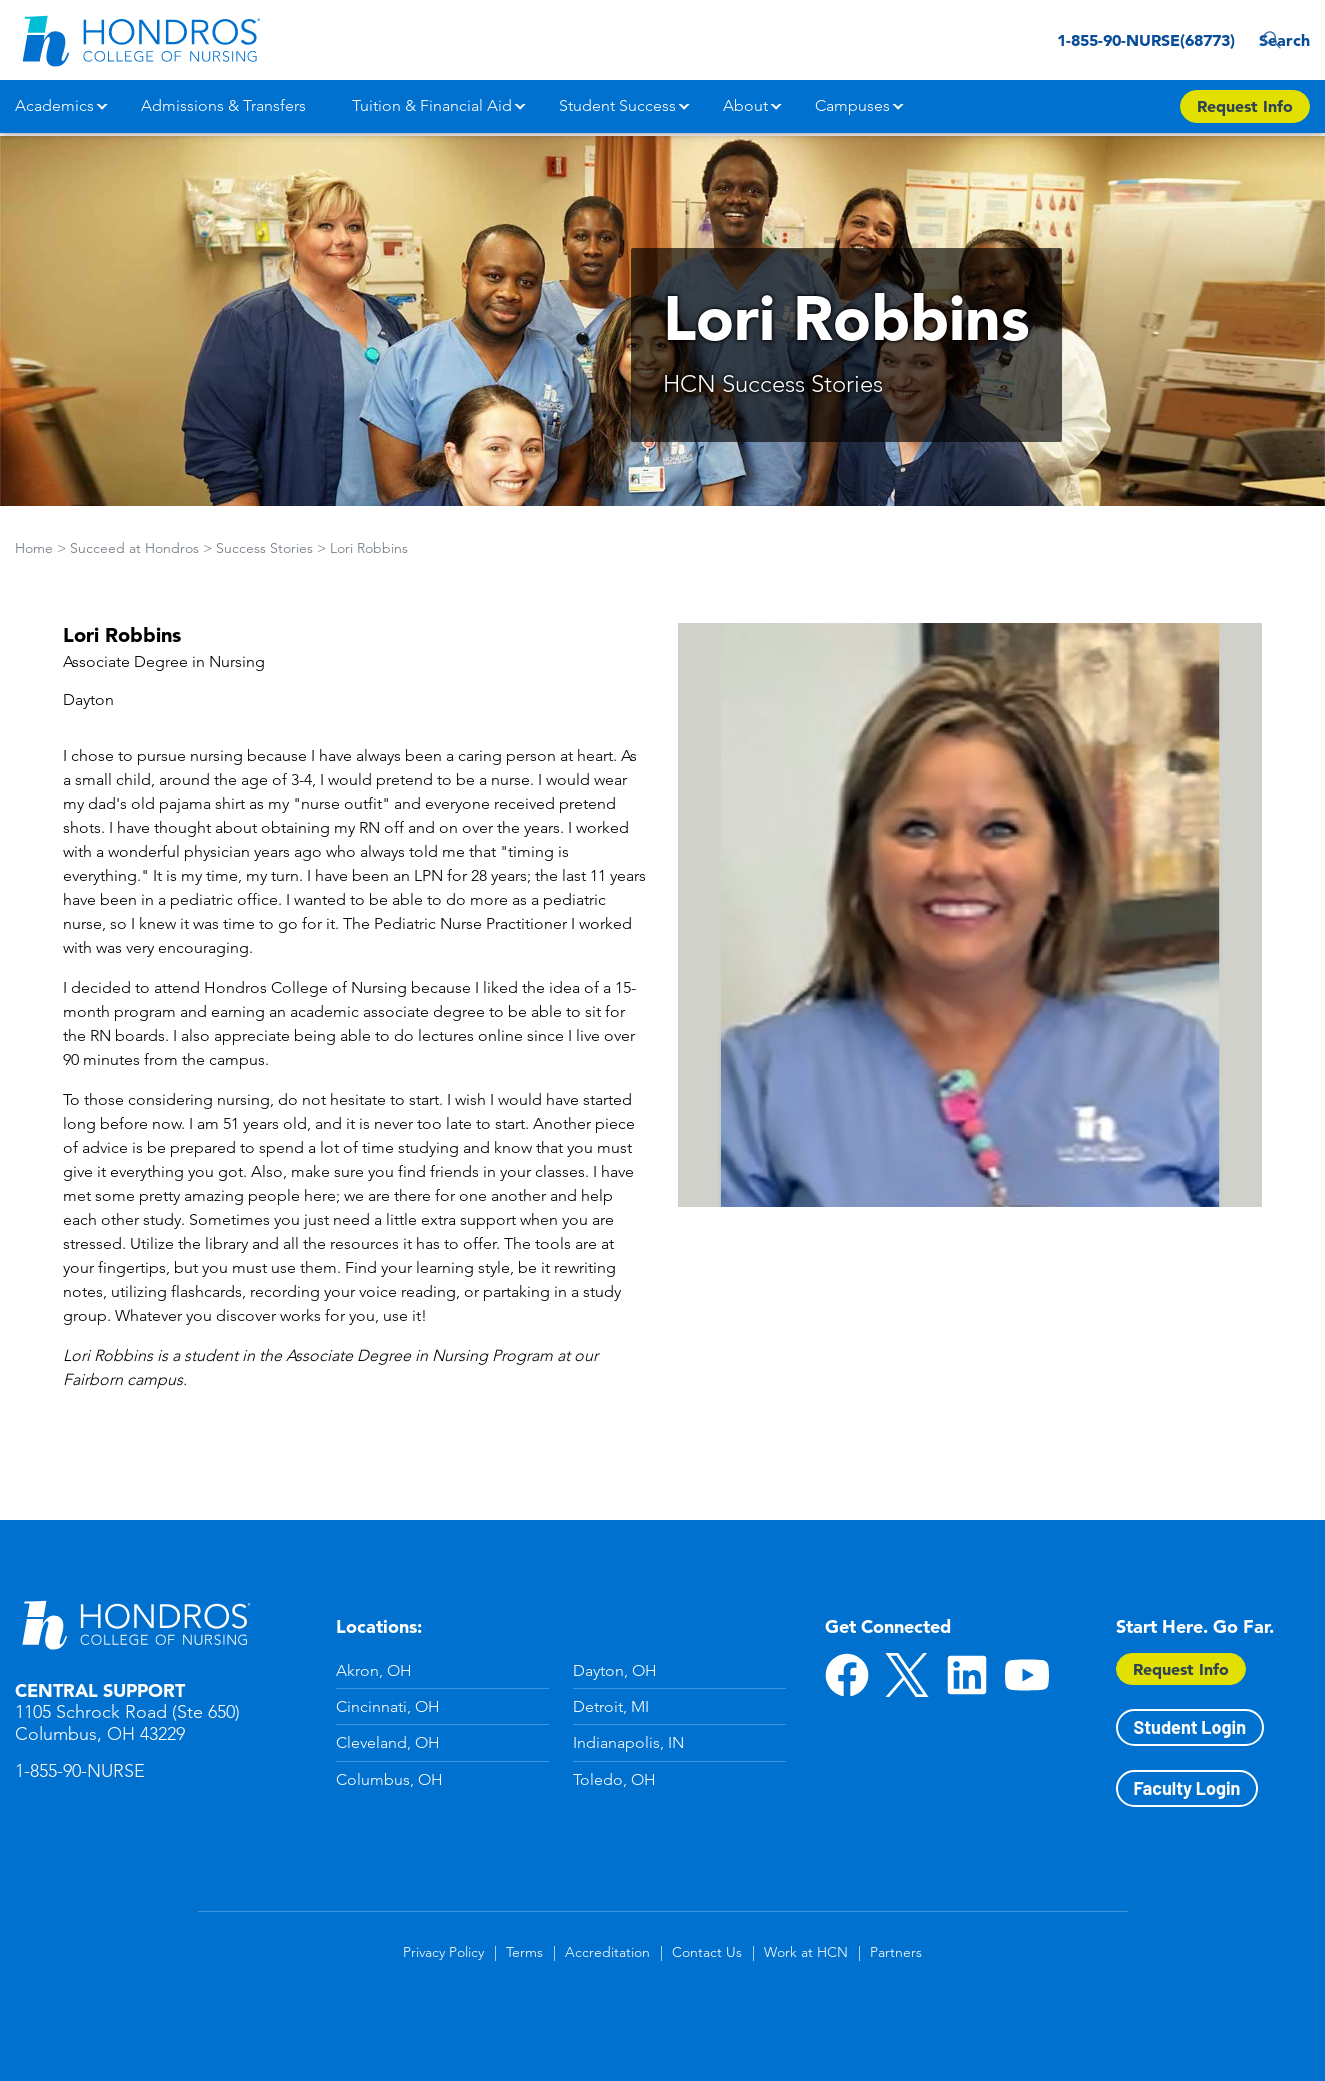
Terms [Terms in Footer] (524, 1952)
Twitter (907, 1675)
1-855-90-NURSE (80, 1771)
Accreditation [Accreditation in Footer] (607, 1952)
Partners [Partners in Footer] (896, 1952)
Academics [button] (54, 105)
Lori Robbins (369, 548)
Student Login (1190, 1727)
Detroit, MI (611, 1706)
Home (34, 548)
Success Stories (264, 548)
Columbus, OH (389, 1779)
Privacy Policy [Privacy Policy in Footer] (443, 1952)
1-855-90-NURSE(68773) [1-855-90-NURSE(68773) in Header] (1111, 40)
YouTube (1027, 1675)
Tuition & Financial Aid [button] (432, 105)
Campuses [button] (852, 105)
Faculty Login (1187, 1788)
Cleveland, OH (388, 1742)
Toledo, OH (614, 1779)
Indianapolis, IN (628, 1742)
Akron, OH (374, 1670)
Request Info (1181, 1669)
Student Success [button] (617, 105)
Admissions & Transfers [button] (223, 105)
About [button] (745, 105)
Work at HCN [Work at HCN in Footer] (806, 1952)
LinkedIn (967, 1675)
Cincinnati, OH (388, 1706)
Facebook (847, 1675)
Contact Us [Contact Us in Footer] (707, 1952)
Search (1279, 40)
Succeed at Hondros (134, 548)
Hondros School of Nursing (135, 1624)
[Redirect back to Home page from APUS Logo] (140, 40)
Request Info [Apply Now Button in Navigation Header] (1245, 106)
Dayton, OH (615, 1670)
